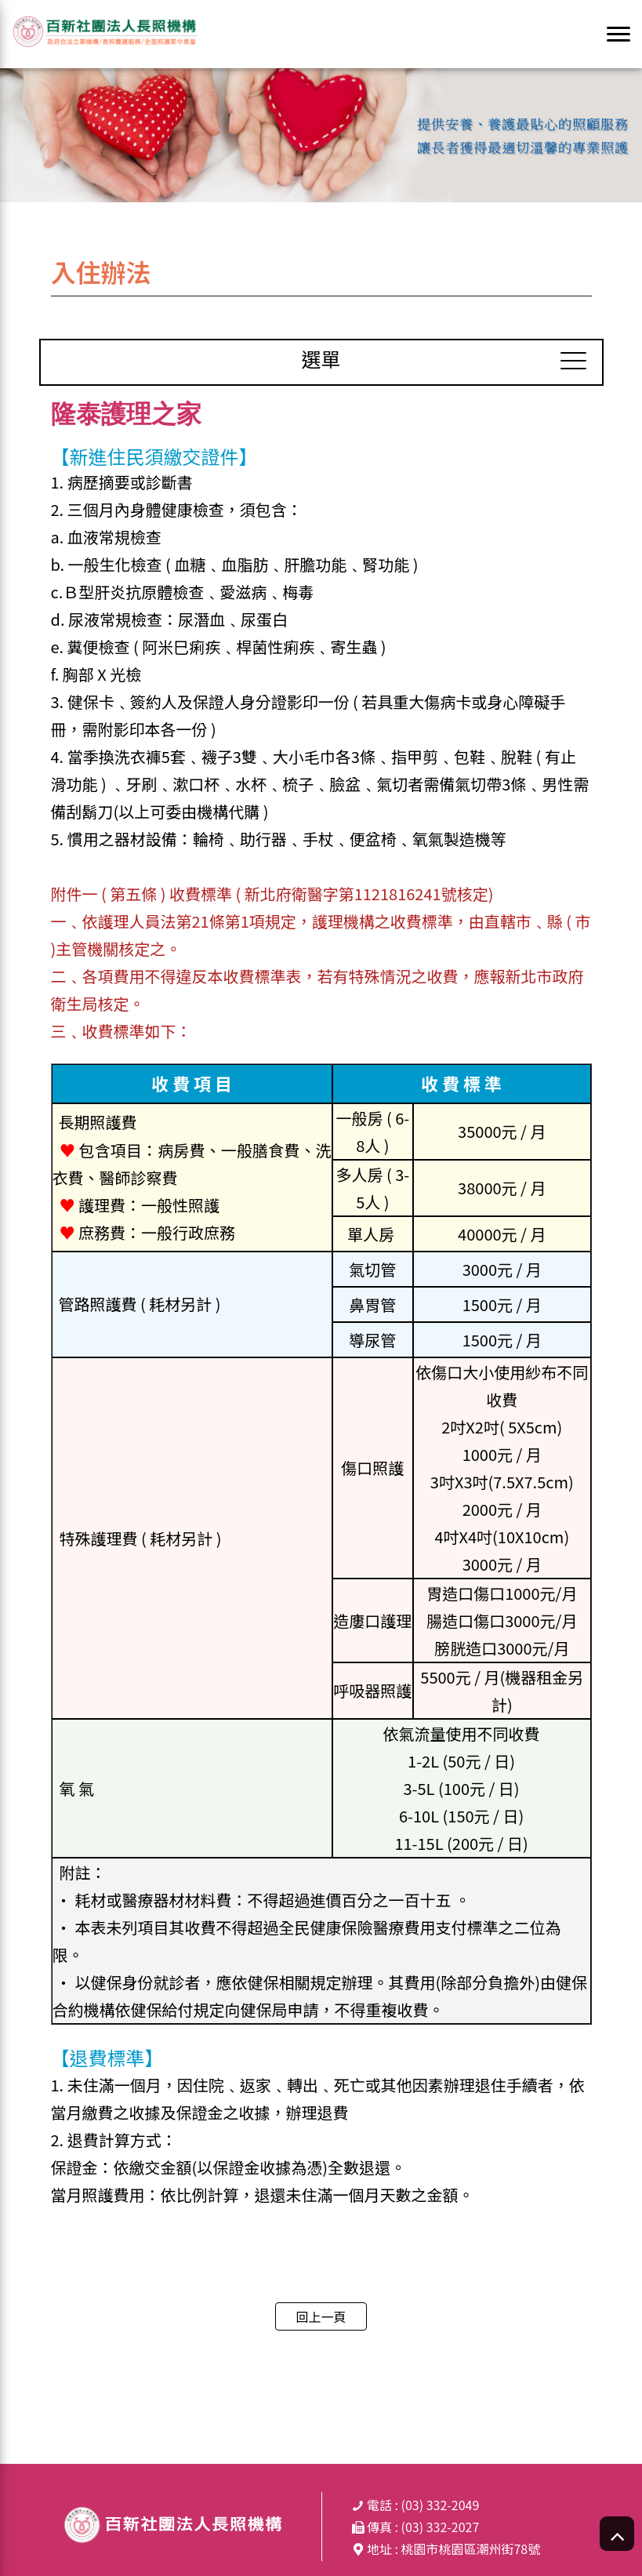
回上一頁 (321, 2316)
